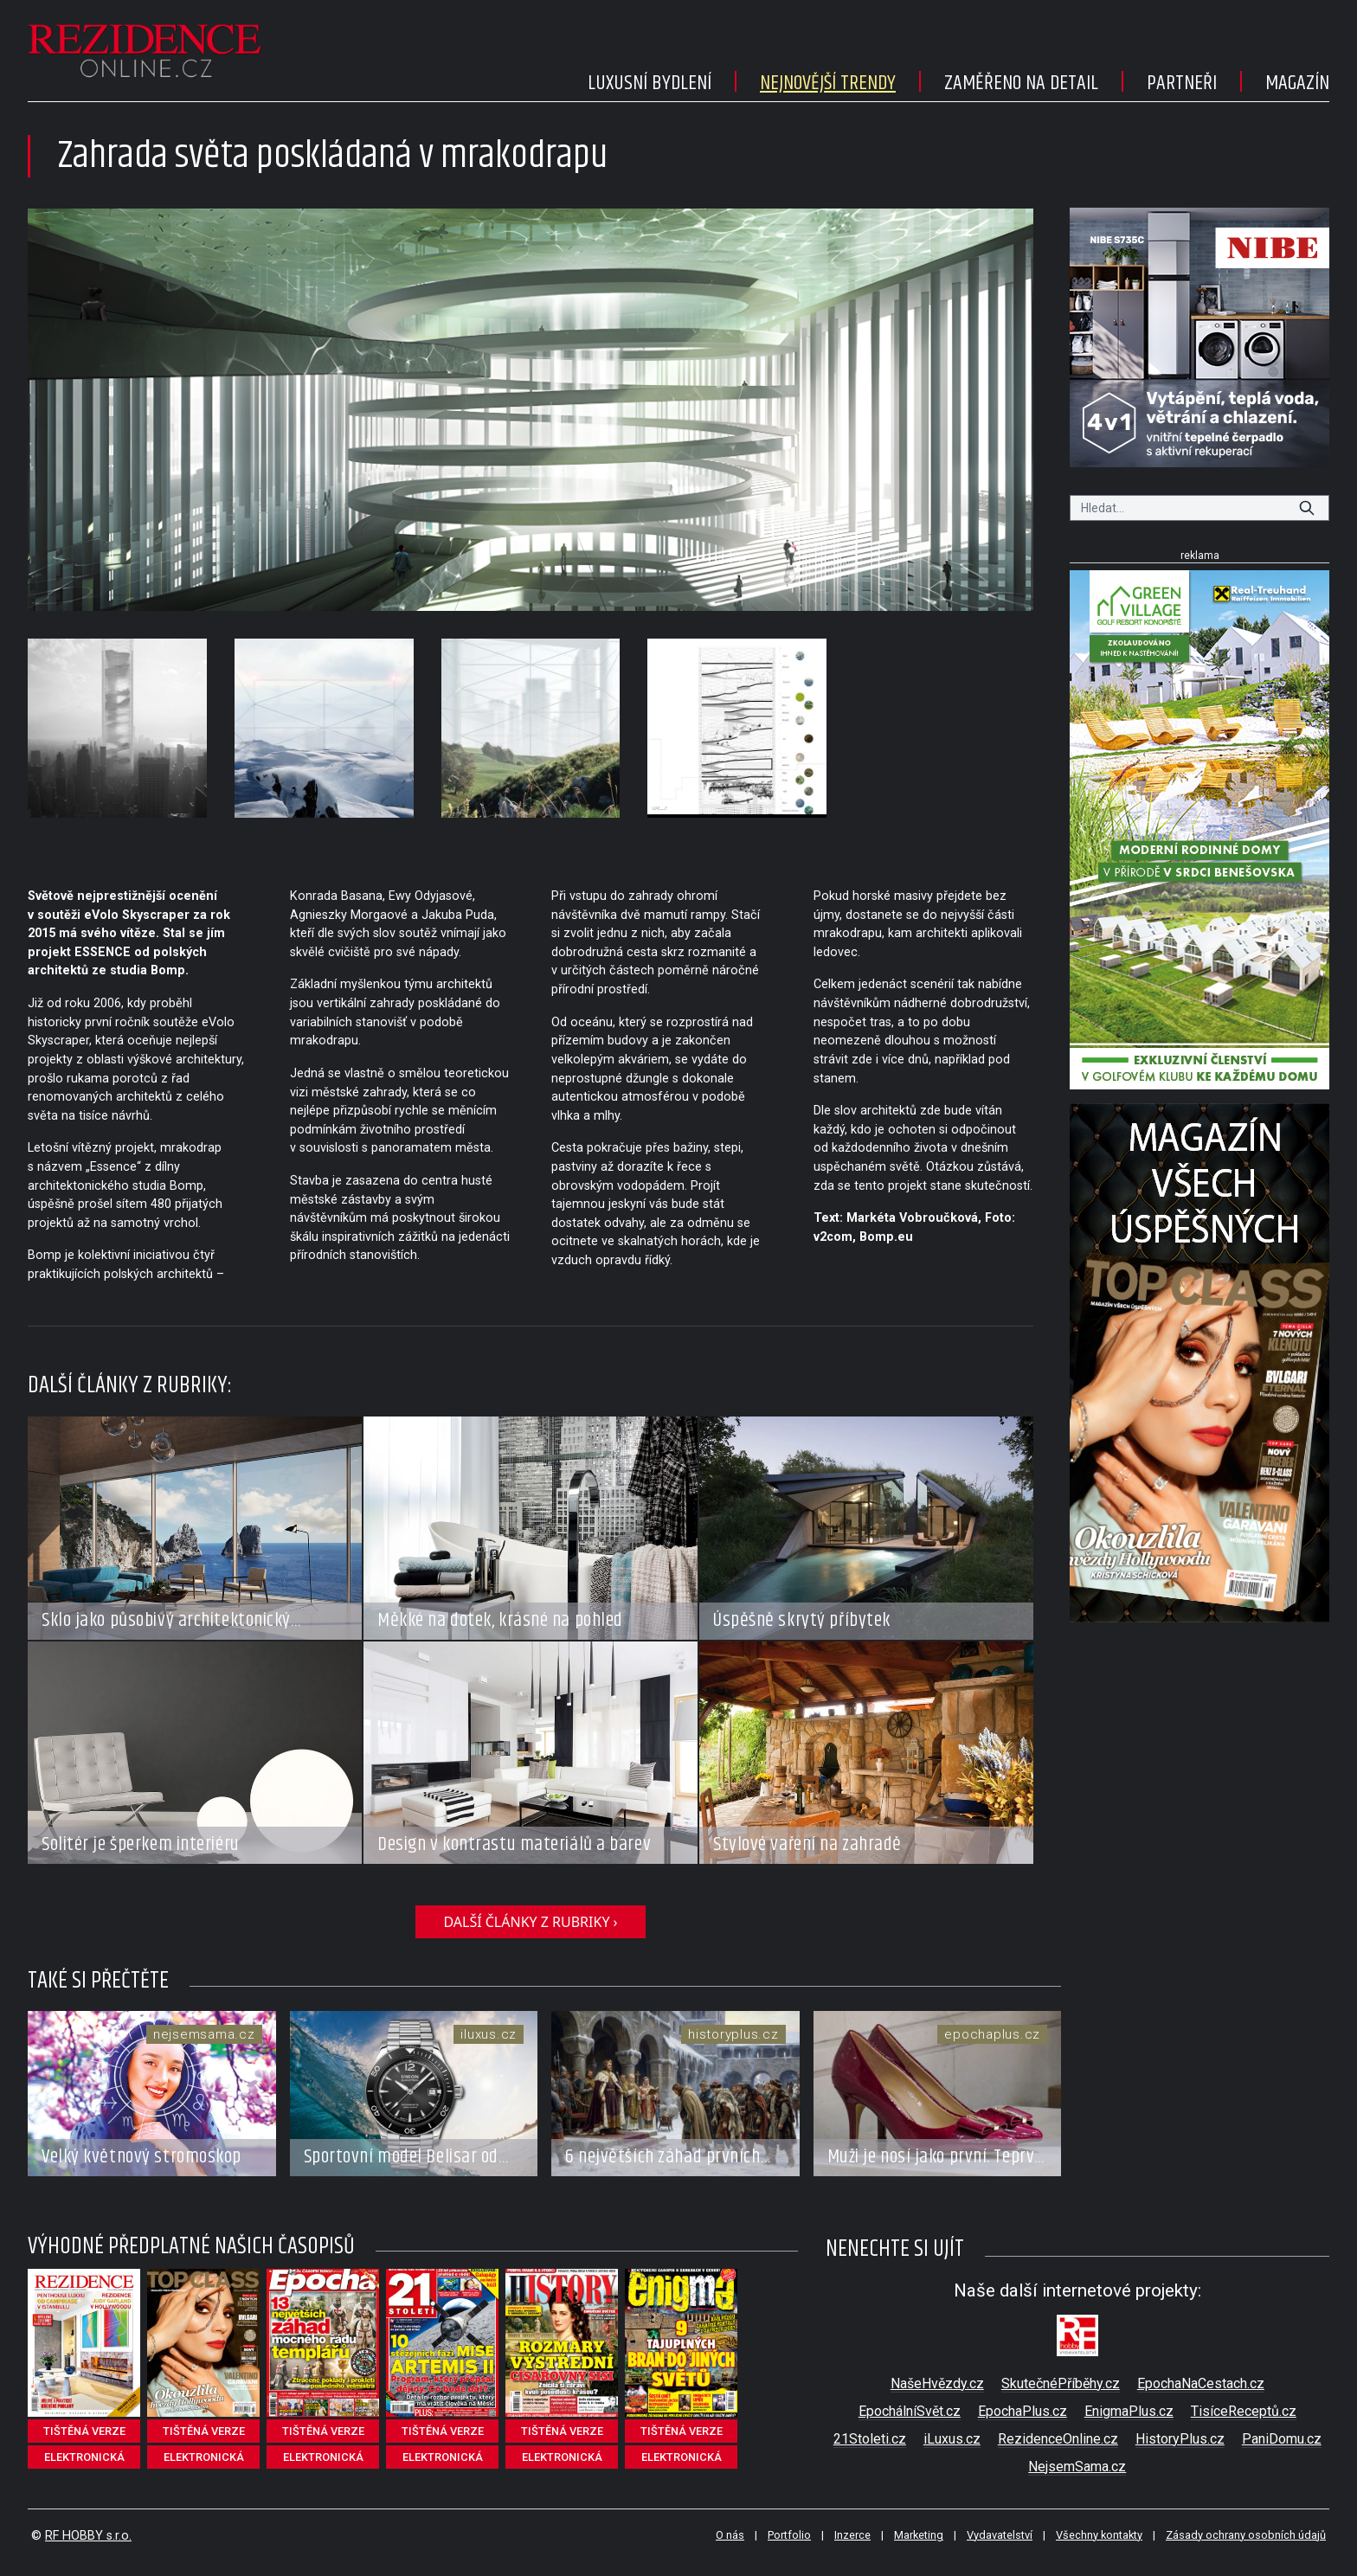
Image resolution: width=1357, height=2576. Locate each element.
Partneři (1182, 83)
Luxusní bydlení (649, 83)
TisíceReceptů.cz (1243, 2411)
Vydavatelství (999, 2534)
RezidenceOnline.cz (1058, 2439)
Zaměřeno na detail (1021, 83)
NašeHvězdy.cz (937, 2383)
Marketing (918, 2534)
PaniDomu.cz (1282, 2439)
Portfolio (789, 2534)
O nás (730, 2534)
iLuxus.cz (952, 2439)
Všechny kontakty (1099, 2534)
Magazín (1297, 83)
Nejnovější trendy (828, 83)
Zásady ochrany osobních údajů (1246, 2534)
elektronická (84, 2457)
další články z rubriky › (530, 1921)
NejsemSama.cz (1077, 2466)
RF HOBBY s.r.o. (88, 2535)
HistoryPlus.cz (1180, 2439)
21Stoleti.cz (869, 2439)
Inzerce (852, 2534)
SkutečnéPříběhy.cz (1060, 2383)
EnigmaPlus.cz (1129, 2411)
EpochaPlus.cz (1022, 2411)
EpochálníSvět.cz (910, 2411)
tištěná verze (84, 2431)
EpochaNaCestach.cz (1200, 2383)
